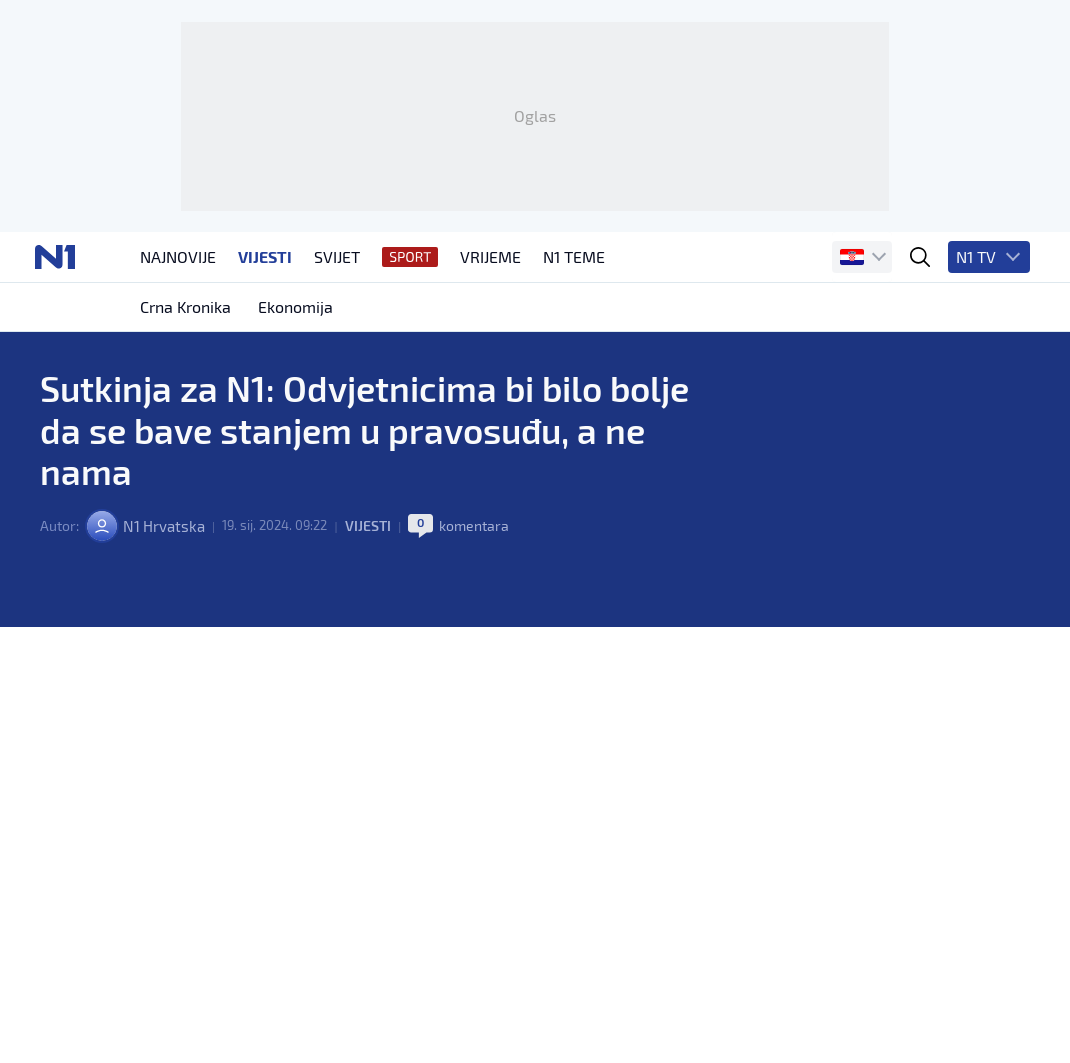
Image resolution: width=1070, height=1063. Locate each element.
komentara (483, 618)
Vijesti (376, 618)
